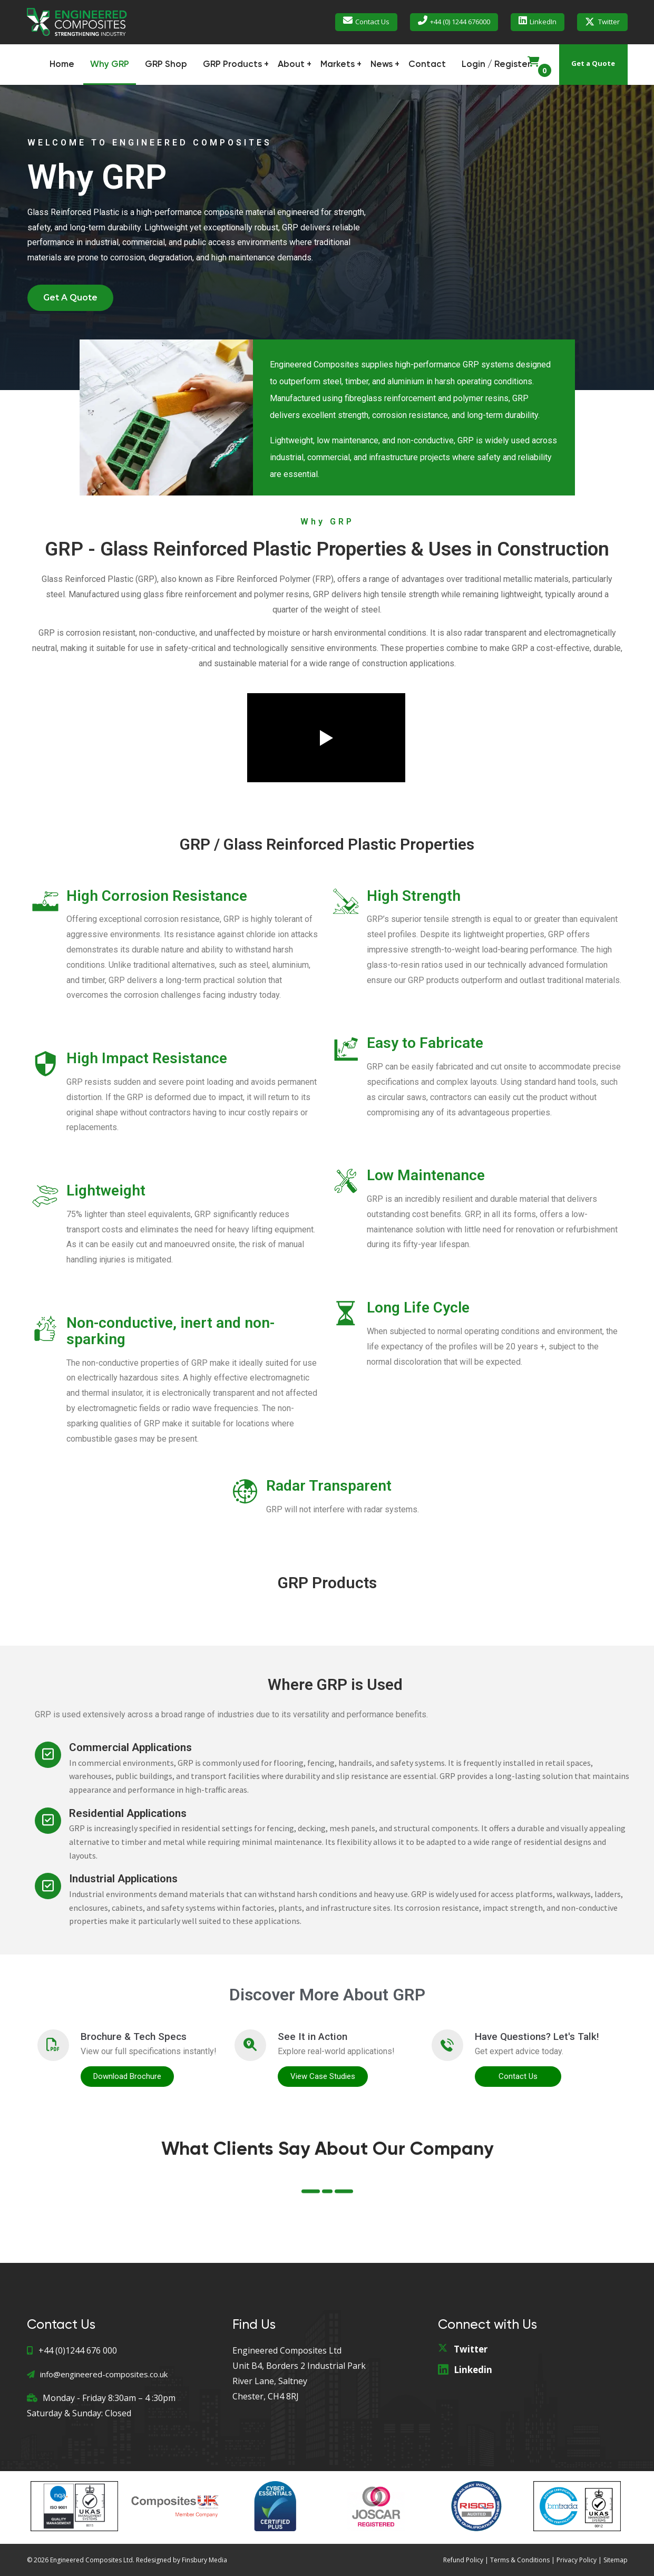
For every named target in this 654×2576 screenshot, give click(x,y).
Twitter (609, 21)
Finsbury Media (204, 2559)
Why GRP (109, 64)
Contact (427, 64)
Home (62, 64)
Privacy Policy (577, 2559)
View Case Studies (322, 2076)
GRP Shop (166, 64)
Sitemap (615, 2559)
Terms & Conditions (520, 2559)
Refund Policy (463, 2559)
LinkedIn (543, 21)
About (291, 64)
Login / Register (496, 64)
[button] (70, 298)
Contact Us (372, 21)
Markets (337, 64)
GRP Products (232, 64)
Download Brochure (127, 2076)
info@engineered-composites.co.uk (97, 2374)
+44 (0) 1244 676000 (460, 21)
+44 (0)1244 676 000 (72, 2350)
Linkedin (473, 2370)
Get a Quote (593, 63)
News (381, 64)
